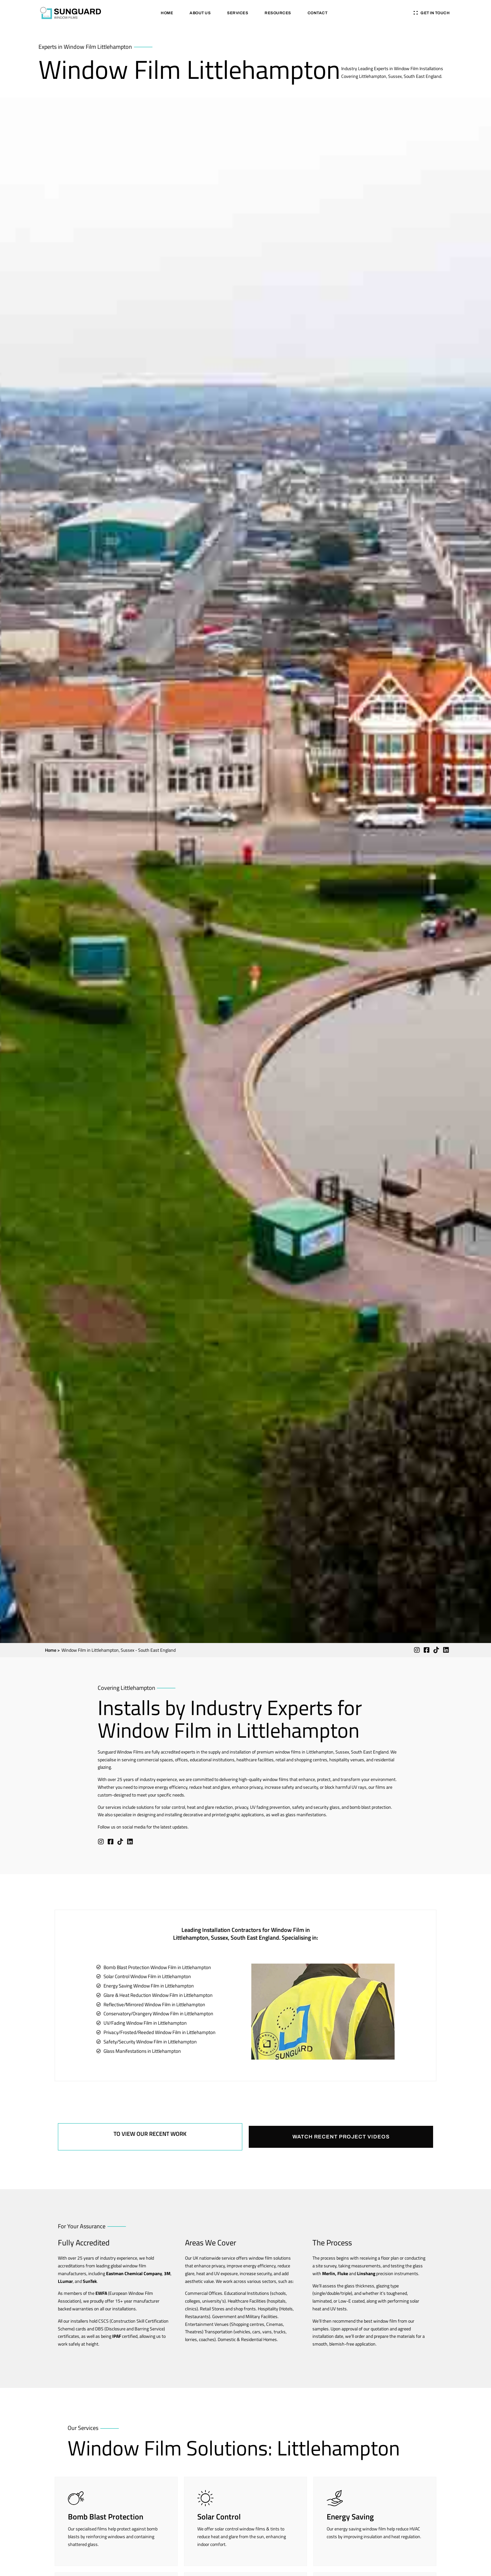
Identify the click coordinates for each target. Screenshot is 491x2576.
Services (237, 13)
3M (167, 2273)
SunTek (90, 2281)
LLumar (65, 2281)
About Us (200, 13)
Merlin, (329, 2273)
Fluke (342, 2273)
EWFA (101, 2293)
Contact (318, 13)
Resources (278, 13)
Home (167, 13)
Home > (52, 1650)
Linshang (366, 2273)
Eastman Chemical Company (134, 2273)
